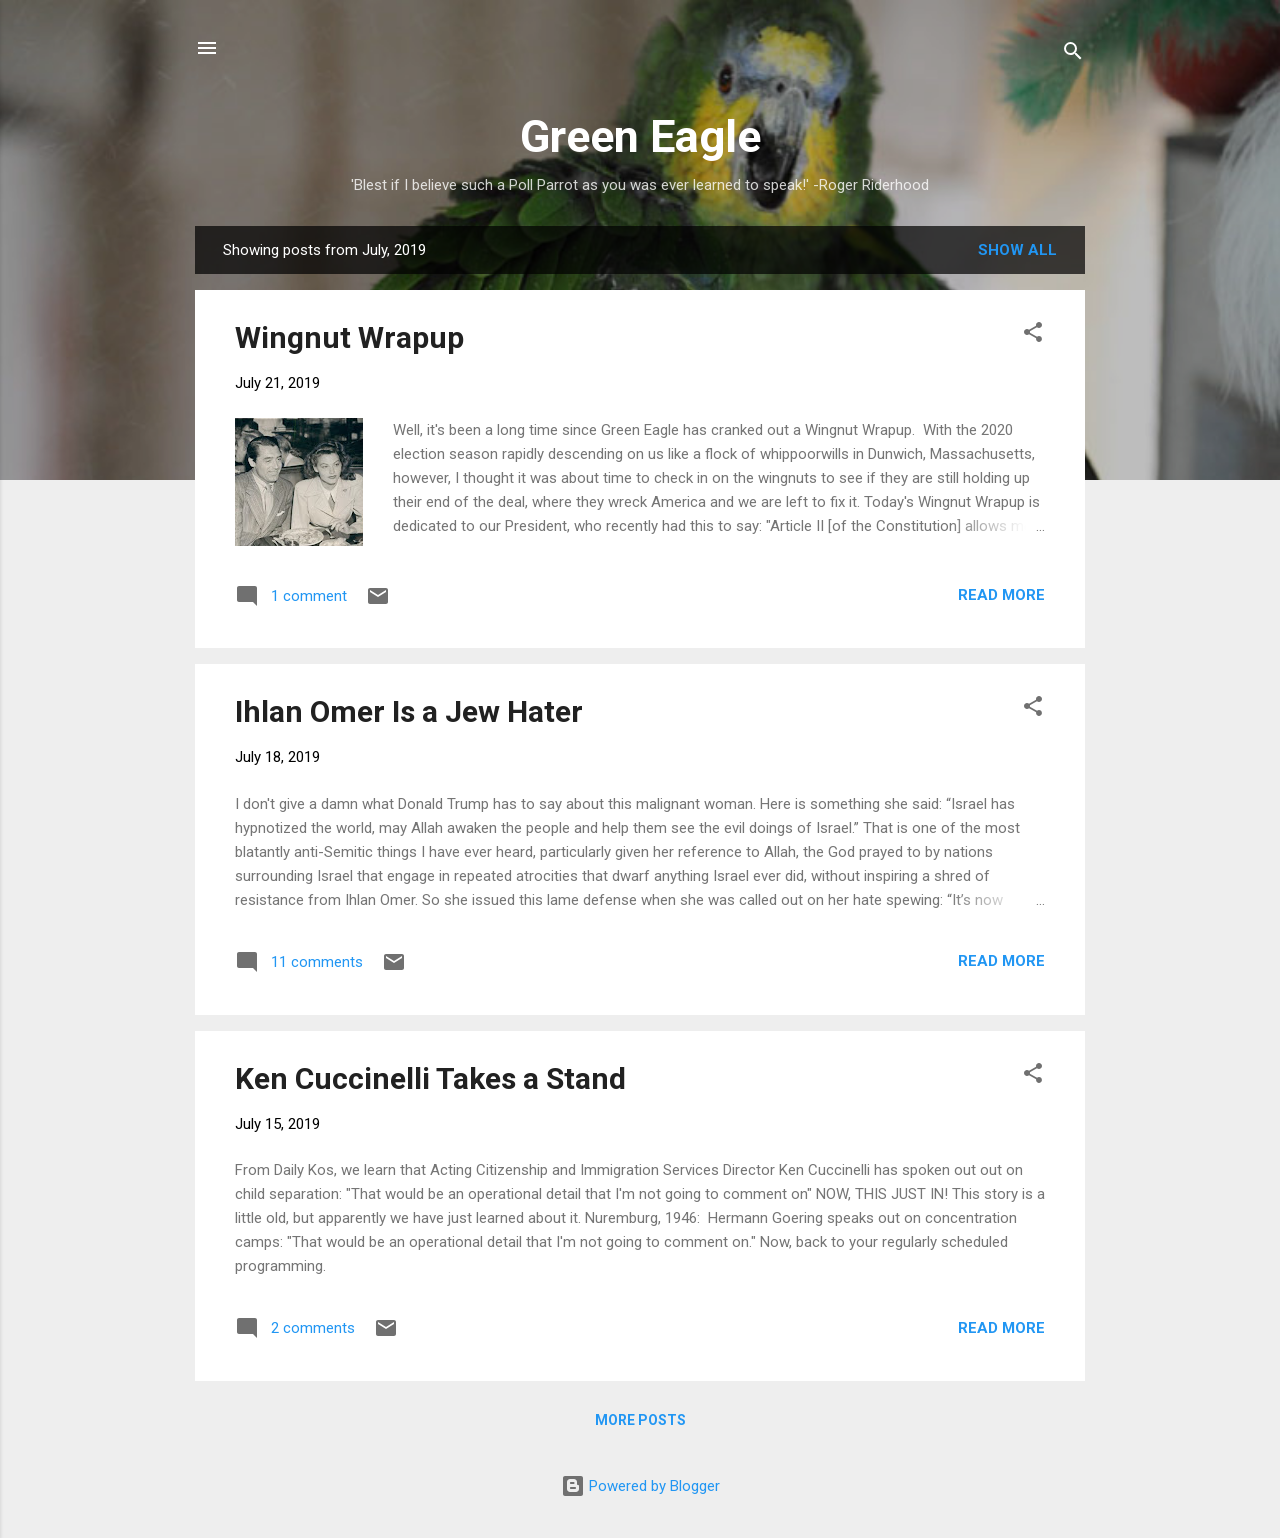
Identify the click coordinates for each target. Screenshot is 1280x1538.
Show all (1017, 250)
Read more (1001, 595)
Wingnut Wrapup (349, 337)
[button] (1033, 335)
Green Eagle (640, 136)
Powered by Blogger (640, 1486)
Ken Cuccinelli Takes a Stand (430, 1078)
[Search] (1073, 54)
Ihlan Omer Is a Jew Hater (409, 711)
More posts (640, 1420)
